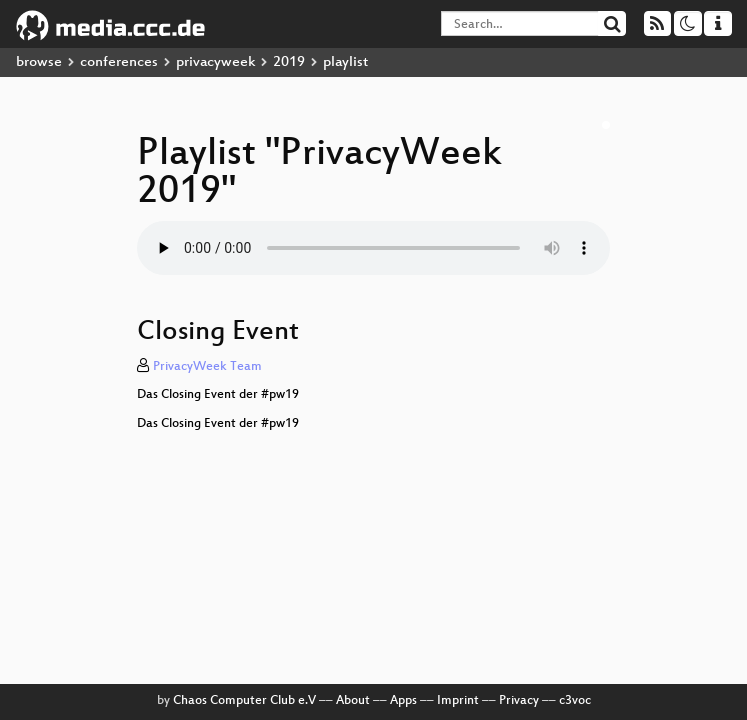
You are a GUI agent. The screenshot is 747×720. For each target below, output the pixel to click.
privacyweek (215, 62)
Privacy (519, 701)
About (353, 701)
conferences (119, 62)
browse (39, 62)
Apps (403, 701)
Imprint (458, 701)
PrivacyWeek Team (207, 367)
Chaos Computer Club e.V (244, 701)
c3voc (575, 701)
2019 (289, 62)
